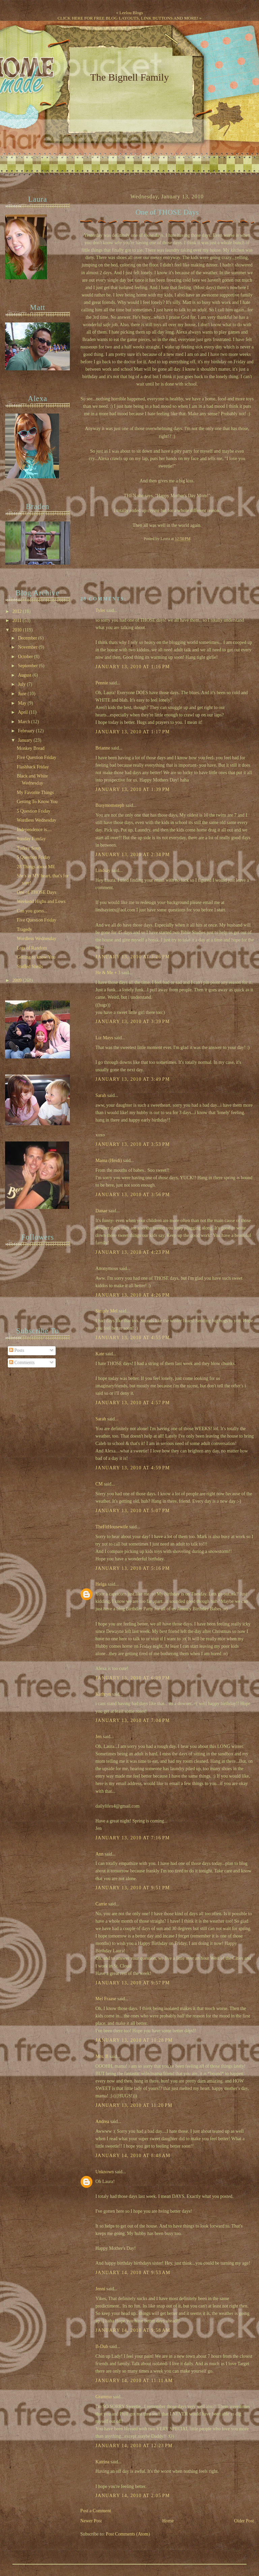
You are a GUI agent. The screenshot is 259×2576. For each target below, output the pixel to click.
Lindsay (102, 870)
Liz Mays (104, 1037)
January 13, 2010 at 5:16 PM (132, 1568)
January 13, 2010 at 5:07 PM (132, 1510)
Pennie (101, 682)
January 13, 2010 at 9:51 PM (132, 1887)
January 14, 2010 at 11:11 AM (134, 2380)
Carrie (101, 1903)
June (23, 693)
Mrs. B (101, 2056)
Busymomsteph (109, 805)
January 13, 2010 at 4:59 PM (132, 1467)
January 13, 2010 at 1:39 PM (132, 789)
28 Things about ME (36, 866)
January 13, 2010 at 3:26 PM (132, 956)
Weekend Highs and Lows (41, 901)
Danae (101, 1210)
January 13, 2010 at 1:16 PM (132, 666)
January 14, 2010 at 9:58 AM (132, 2330)
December (28, 638)
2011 (17, 620)
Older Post (244, 2520)
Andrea (102, 2121)
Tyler (100, 610)
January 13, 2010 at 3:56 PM (132, 1194)
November (28, 647)
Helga (101, 1584)
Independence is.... (34, 829)
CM (99, 1484)
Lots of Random (32, 948)
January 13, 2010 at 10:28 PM (134, 2040)
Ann (99, 1854)
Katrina (102, 2461)
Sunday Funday (31, 838)
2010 (17, 629)
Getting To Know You (37, 801)
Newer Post (91, 2520)
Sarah (100, 1095)
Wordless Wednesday (36, 820)
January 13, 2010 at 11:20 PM (133, 2105)
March (24, 721)
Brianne (102, 748)
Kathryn (103, 1694)
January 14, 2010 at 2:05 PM (132, 2495)
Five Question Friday (36, 757)
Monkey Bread (31, 748)
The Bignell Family (129, 77)
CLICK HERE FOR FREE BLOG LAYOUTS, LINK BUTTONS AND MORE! (127, 18)
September (28, 665)
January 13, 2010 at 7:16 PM (132, 1837)
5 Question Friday (33, 811)
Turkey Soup (29, 848)
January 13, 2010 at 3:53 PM (132, 1144)
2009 (17, 980)
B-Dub (101, 2346)
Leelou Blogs (131, 12)
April (23, 712)
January (25, 740)
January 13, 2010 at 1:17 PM (132, 731)
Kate (99, 1353)
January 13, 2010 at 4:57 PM (132, 1402)
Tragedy (24, 929)
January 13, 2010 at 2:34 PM (132, 854)
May (23, 703)
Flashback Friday (33, 766)
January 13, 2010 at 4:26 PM (132, 1295)
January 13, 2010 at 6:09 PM (132, 1677)
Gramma (103, 2396)
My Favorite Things (35, 792)
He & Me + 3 (107, 972)
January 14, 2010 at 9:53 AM (132, 2272)
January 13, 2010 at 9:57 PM (132, 1982)
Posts (16, 1350)
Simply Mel (106, 1310)
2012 (17, 611)
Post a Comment (95, 2510)
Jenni (100, 2288)
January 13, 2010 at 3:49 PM (132, 1079)
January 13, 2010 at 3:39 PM (132, 1021)
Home (168, 2520)
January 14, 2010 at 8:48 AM (132, 2155)
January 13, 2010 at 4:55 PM (132, 1337)
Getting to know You (36, 957)
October (26, 656)
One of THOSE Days (167, 212)
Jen (98, 1736)
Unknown (104, 2171)
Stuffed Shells (30, 966)
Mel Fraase (105, 1998)
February (27, 730)
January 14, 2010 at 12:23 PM (134, 2445)
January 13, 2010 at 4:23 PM (132, 1252)
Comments (21, 1362)
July (22, 684)
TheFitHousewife (111, 1526)
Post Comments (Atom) (128, 2534)
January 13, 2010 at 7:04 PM (132, 1720)
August (25, 675)
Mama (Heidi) (108, 1160)
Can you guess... (32, 910)
